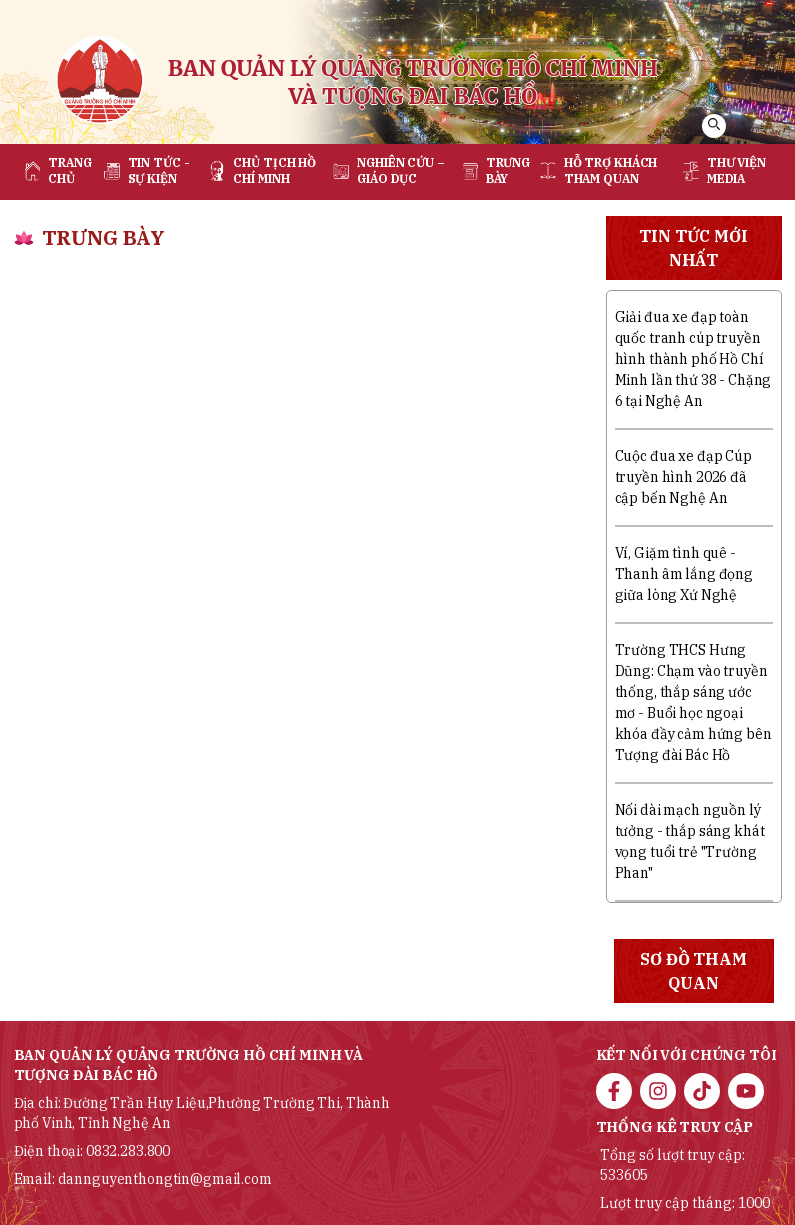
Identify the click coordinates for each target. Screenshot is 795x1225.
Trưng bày (508, 170)
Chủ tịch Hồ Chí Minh (274, 170)
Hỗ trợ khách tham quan (611, 170)
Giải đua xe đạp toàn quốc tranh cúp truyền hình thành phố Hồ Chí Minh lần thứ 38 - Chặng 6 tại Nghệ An (693, 359)
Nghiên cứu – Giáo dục (401, 170)
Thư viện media (736, 170)
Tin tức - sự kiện (159, 170)
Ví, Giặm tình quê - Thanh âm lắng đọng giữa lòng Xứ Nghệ (684, 574)
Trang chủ (69, 170)
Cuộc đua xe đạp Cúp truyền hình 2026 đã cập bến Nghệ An (683, 477)
